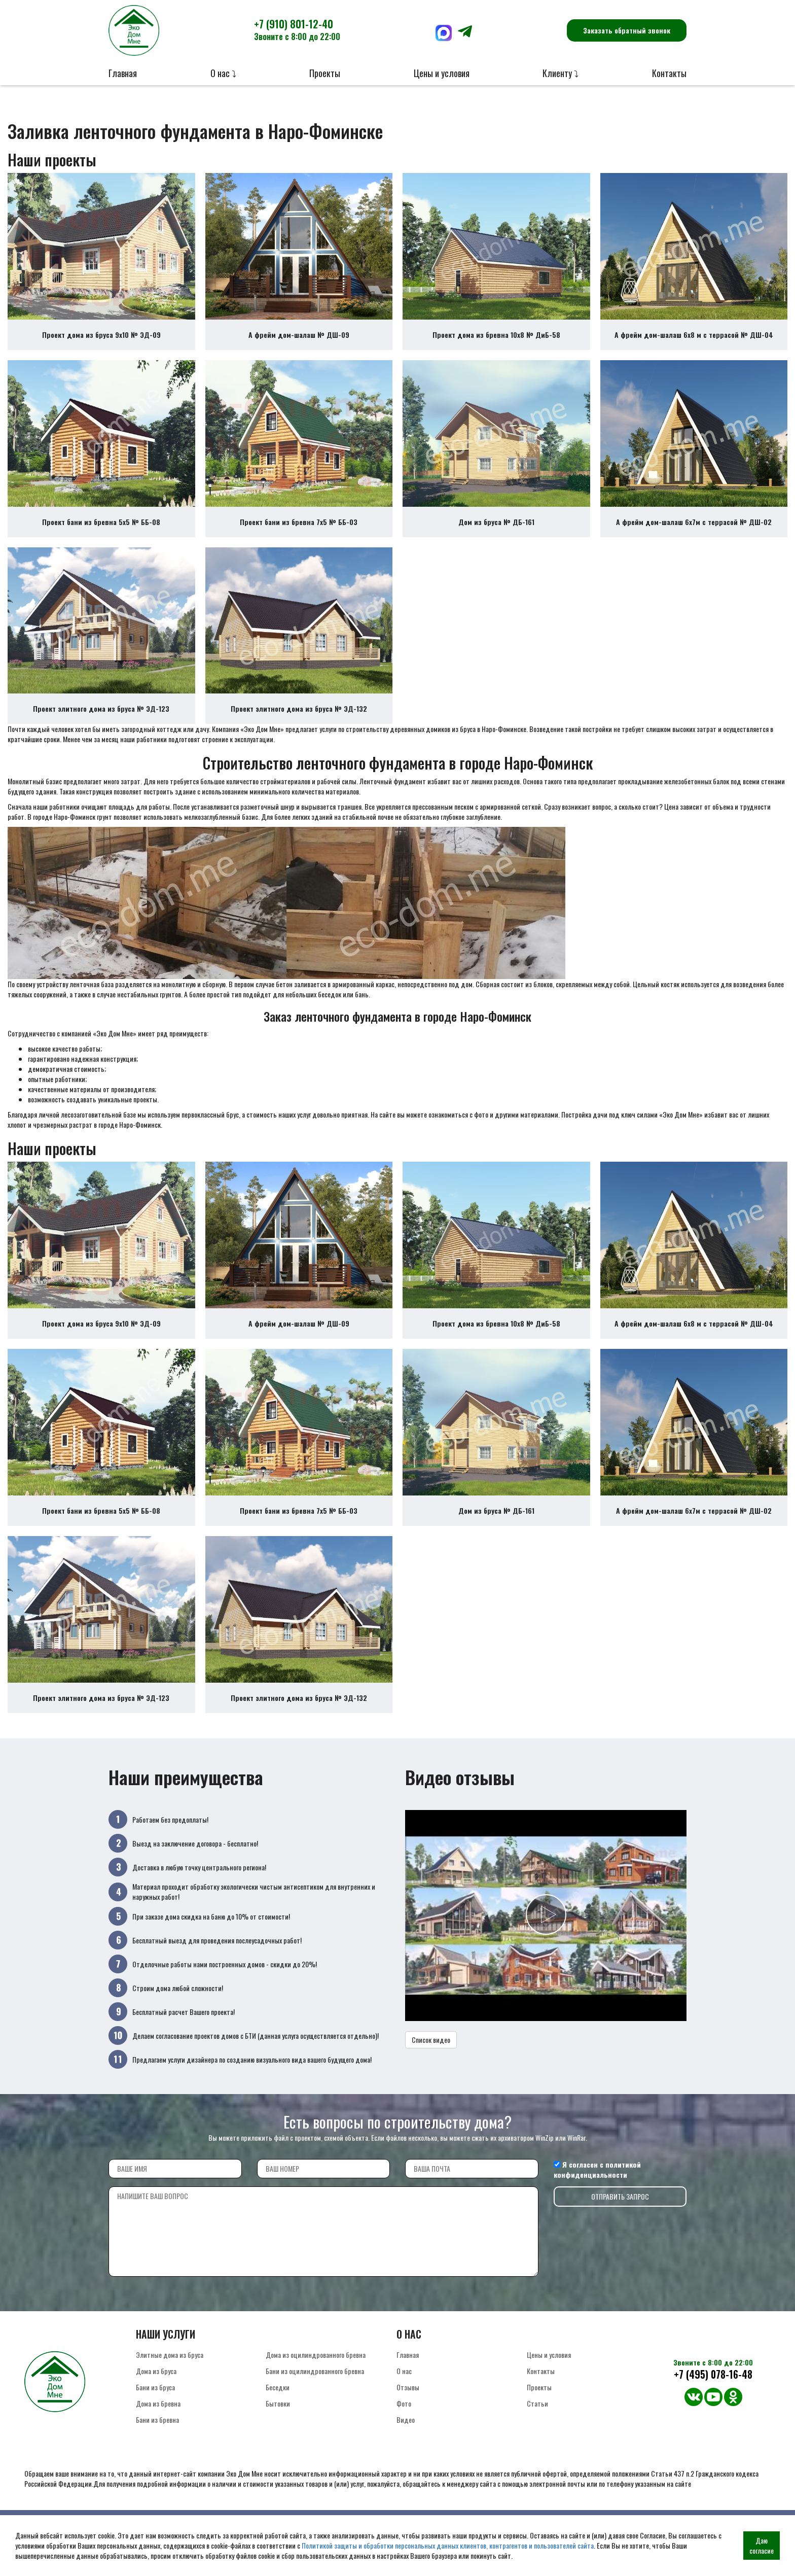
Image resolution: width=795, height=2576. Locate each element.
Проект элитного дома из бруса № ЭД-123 (101, 725)
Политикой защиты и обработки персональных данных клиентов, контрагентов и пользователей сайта (448, 2545)
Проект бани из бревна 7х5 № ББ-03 (298, 533)
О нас (404, 2404)
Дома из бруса (156, 2404)
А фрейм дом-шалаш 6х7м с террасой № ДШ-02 (694, 533)
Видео (405, 2453)
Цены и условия (441, 73)
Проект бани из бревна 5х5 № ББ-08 (101, 533)
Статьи (537, 2436)
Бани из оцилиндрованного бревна (315, 2404)
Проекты (324, 73)
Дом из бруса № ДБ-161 (496, 533)
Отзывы (407, 2420)
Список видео (431, 2073)
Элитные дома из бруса (169, 2388)
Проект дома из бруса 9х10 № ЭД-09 (101, 340)
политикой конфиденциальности (597, 2202)
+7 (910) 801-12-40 (297, 29)
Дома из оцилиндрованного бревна (316, 2388)
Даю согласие (761, 2545)
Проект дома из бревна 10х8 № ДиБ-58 (496, 340)
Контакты (669, 73)
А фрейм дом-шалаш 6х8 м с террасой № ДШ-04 (694, 340)
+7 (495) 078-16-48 (713, 2407)
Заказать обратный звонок (626, 30)
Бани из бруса (155, 2420)
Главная (123, 73)
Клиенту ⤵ (561, 73)
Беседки (278, 2420)
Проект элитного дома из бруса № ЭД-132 (299, 725)
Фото (403, 2436)
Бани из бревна (157, 2453)
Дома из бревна (158, 2436)
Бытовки (278, 2436)
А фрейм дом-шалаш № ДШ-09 (298, 340)
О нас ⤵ (223, 73)
